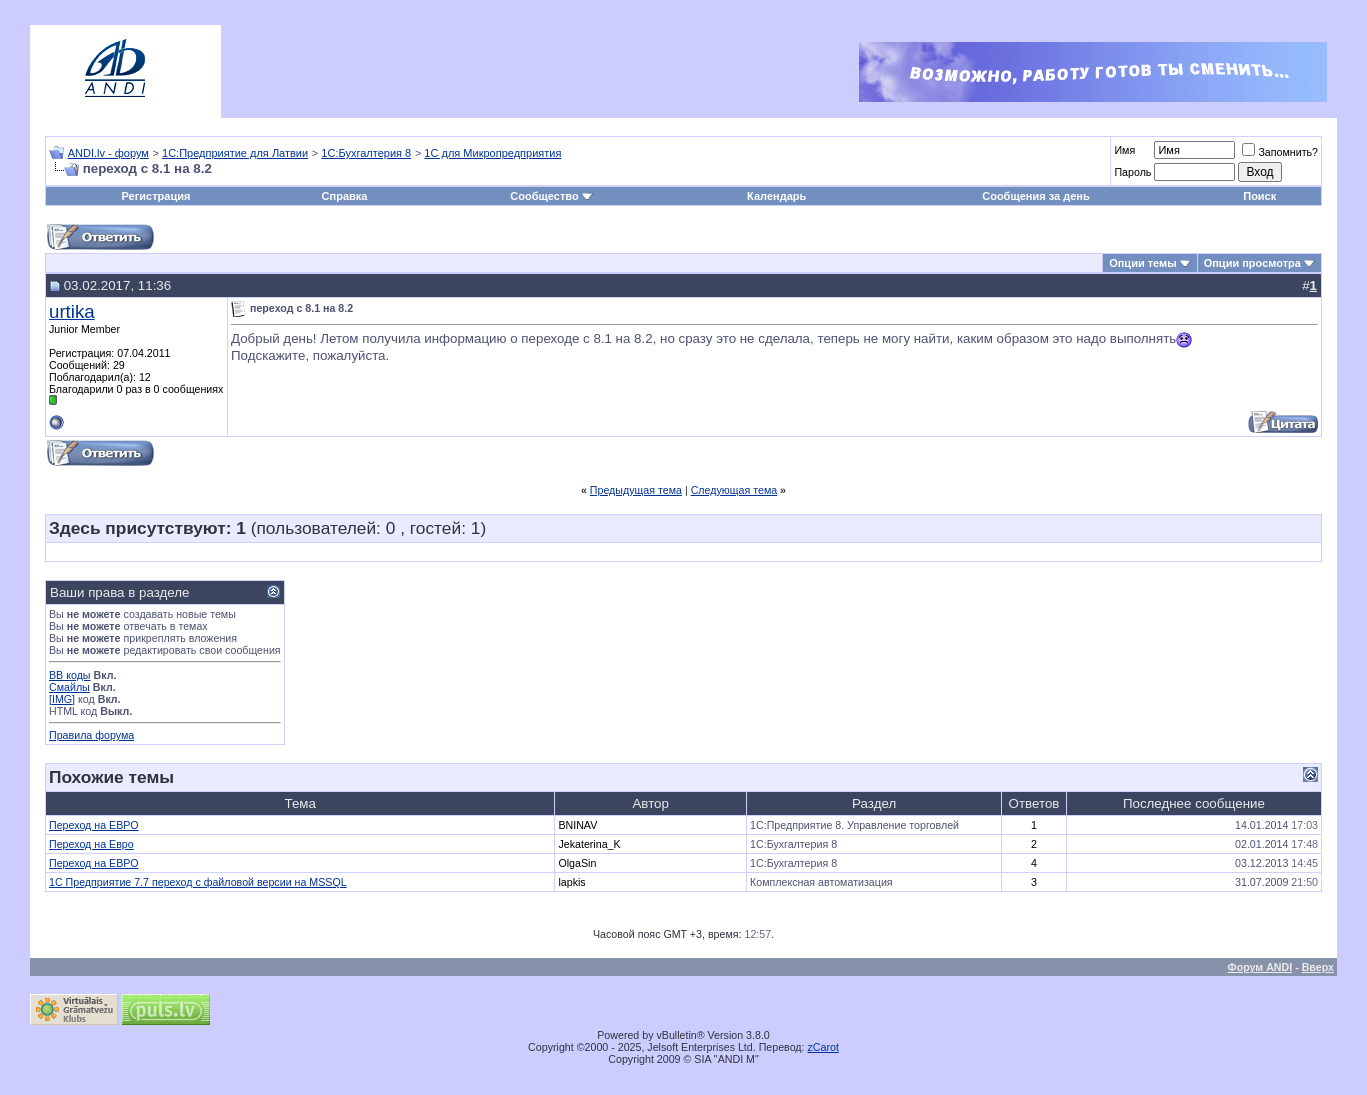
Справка (345, 196)
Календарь (776, 196)
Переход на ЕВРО (93, 825)
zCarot (823, 1047)
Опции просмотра (1252, 263)
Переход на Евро (91, 844)
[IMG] (62, 699)
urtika (72, 311)
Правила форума (91, 735)
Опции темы (1142, 263)
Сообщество (551, 196)
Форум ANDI (1260, 967)
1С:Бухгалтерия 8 (366, 153)
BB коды (70, 675)
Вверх (1318, 967)
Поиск (1259, 196)
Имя (1124, 150)
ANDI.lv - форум (108, 153)
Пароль (1132, 172)
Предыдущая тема (636, 490)
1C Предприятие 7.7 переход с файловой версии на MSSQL (198, 882)
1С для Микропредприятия (492, 153)
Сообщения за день (1035, 196)
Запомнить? (1280, 152)
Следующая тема (734, 490)
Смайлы (69, 687)
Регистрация (156, 196)
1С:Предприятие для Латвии (235, 153)
